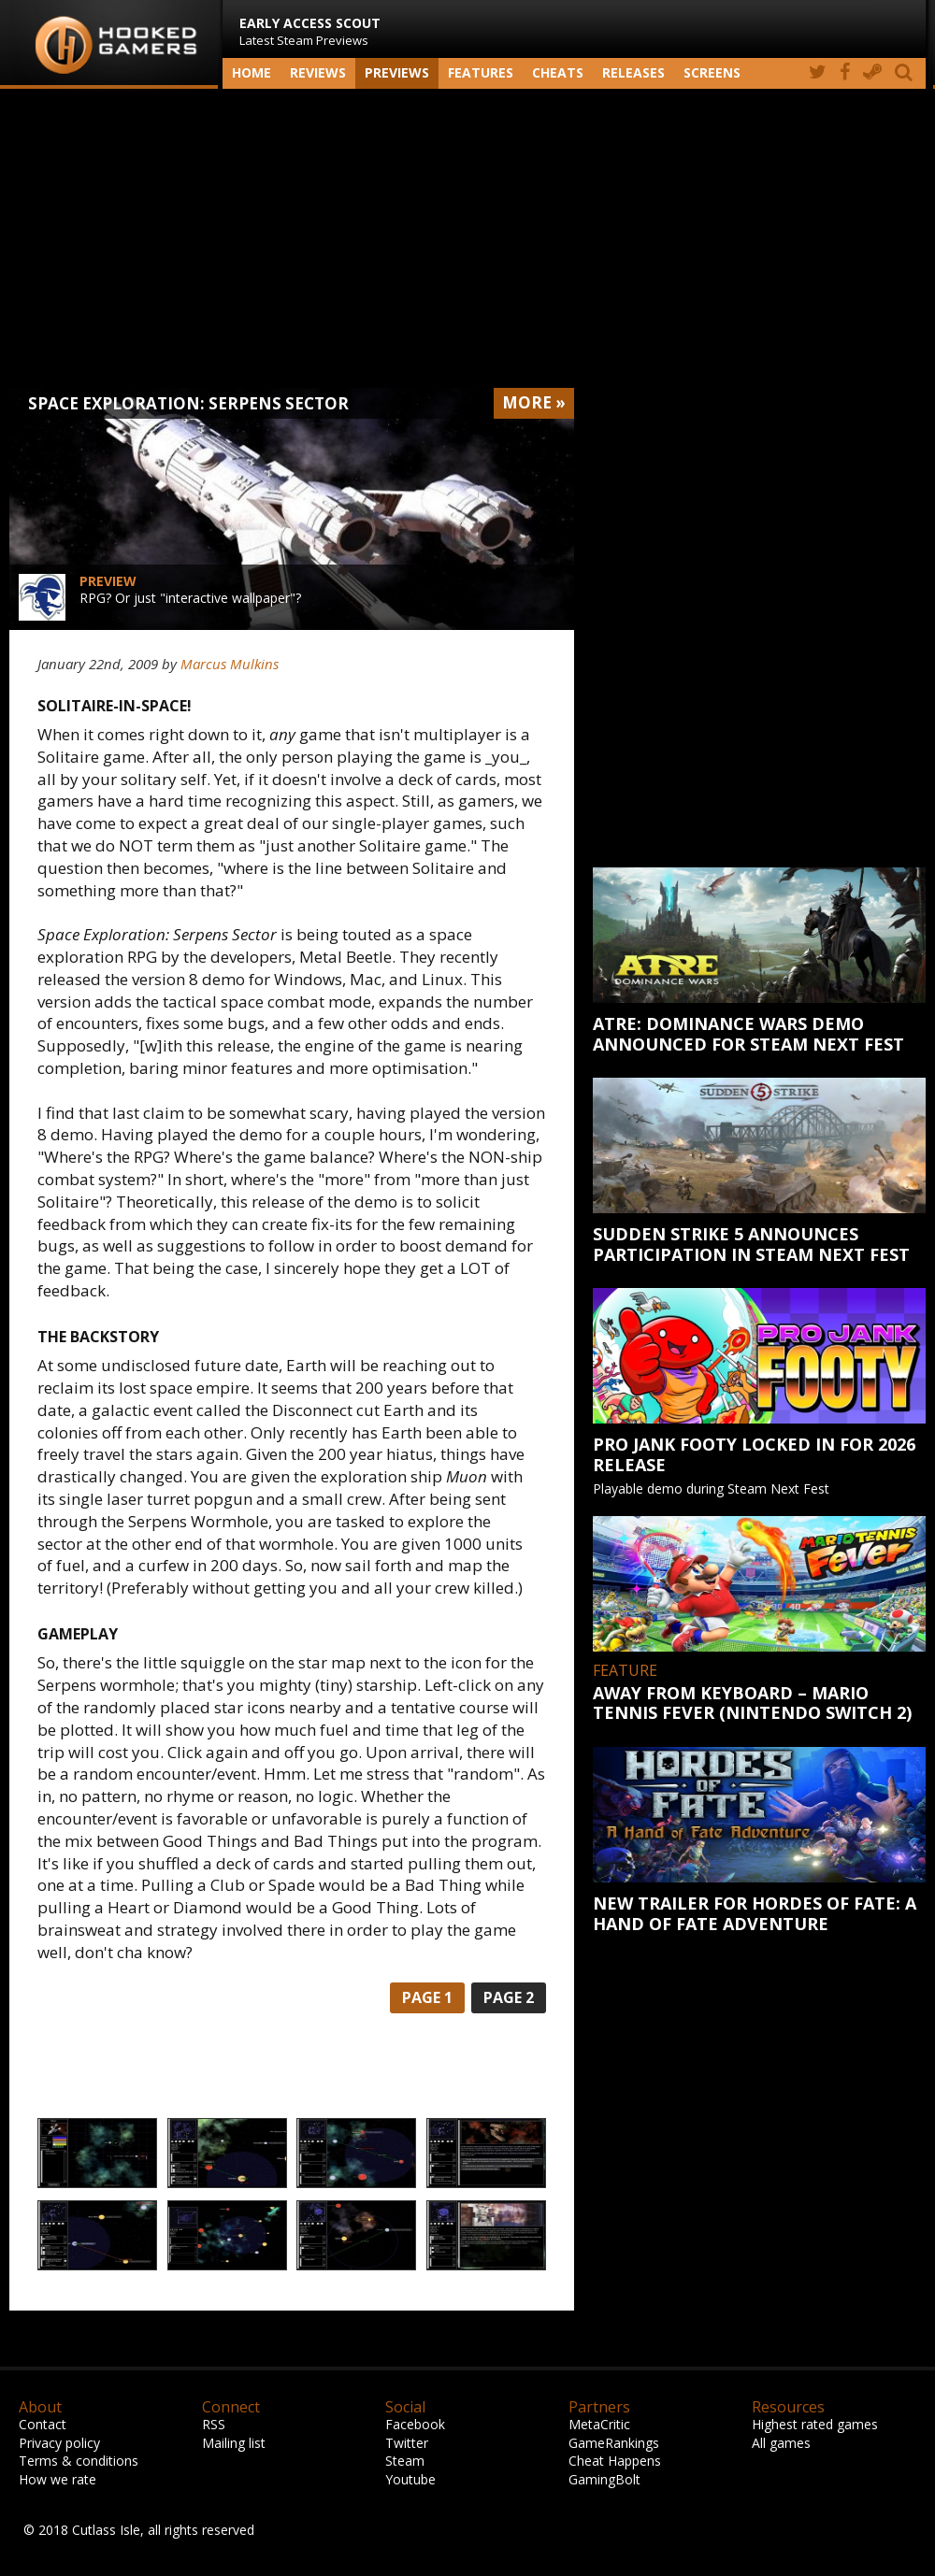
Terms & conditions (78, 2460)
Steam (404, 2460)
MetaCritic (599, 2424)
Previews (397, 72)
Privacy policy (59, 2443)
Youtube (410, 2479)
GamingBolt (604, 2479)
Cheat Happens (614, 2460)
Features (480, 72)
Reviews (318, 72)
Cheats (557, 72)
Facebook (415, 2424)
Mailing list (234, 2443)
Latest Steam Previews (310, 31)
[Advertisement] (467, 238)
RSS (213, 2424)
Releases (633, 72)
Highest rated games (815, 2424)
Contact (42, 2424)
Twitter (406, 2443)
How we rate (57, 2479)
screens (712, 72)
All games (781, 2443)
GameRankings (613, 2443)
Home (251, 72)
